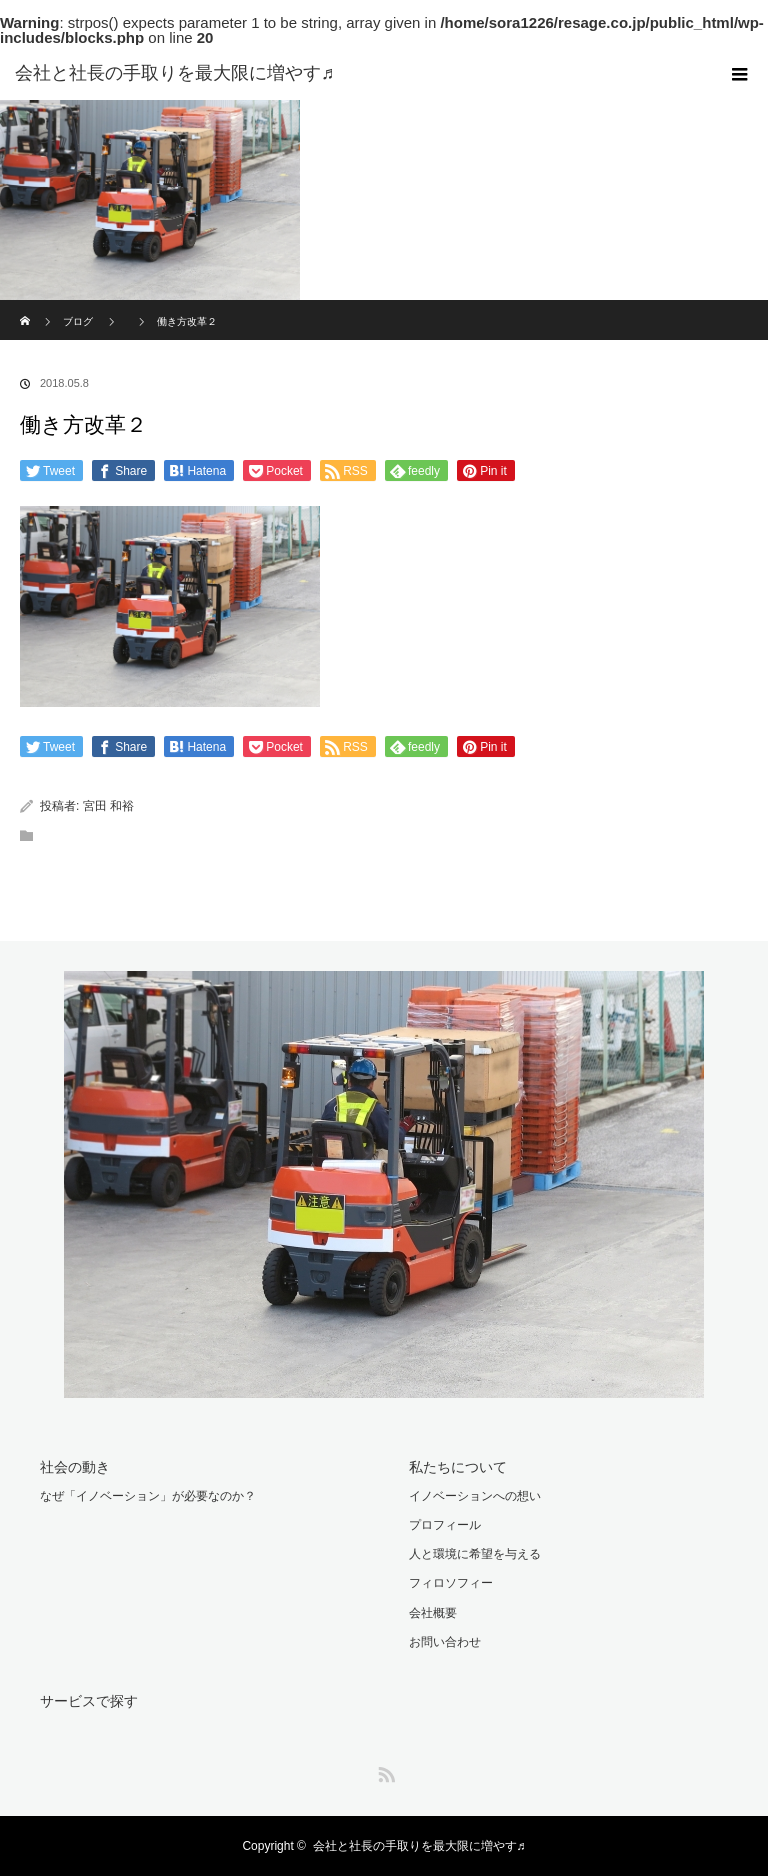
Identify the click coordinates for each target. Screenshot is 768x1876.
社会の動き (75, 1467)
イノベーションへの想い (475, 1496)
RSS (384, 1771)
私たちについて (458, 1467)
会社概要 (433, 1613)
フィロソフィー (451, 1583)
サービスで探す (89, 1701)
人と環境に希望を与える (475, 1554)
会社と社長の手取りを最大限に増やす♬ (419, 1846)
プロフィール (445, 1525)
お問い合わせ (445, 1642)
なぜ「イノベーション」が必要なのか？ (148, 1496)
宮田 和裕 (108, 806)
